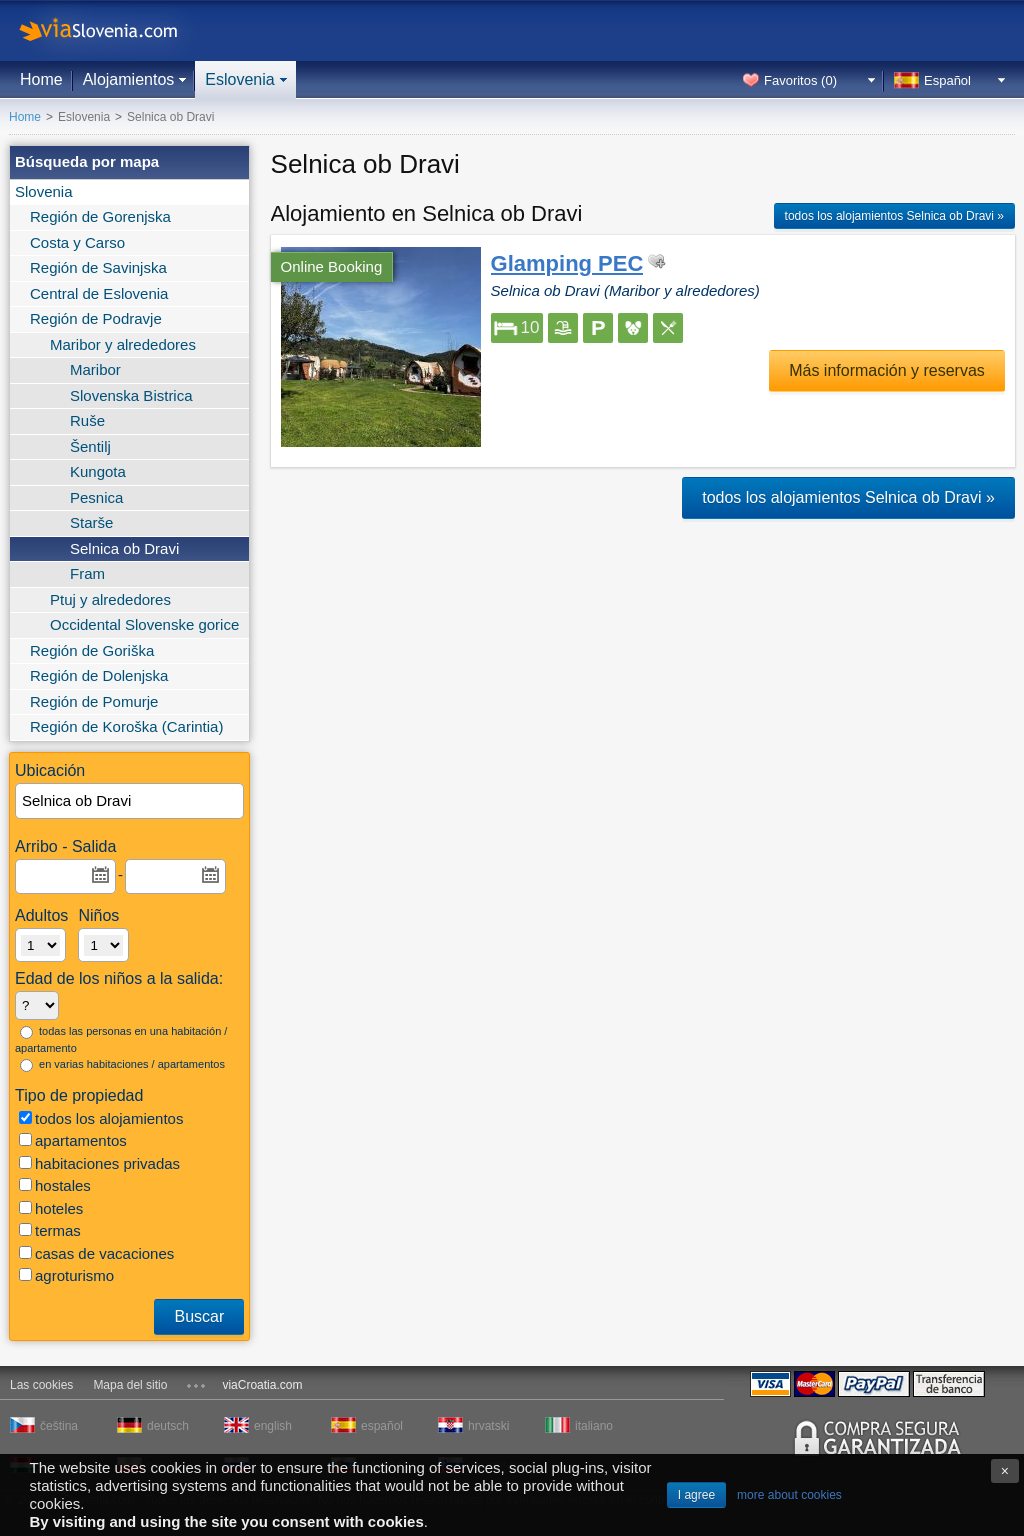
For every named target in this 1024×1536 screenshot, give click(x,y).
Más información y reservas (887, 370)
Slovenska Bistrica (131, 395)
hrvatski (488, 1426)
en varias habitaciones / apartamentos (122, 1065)
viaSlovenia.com (115, 30)
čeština (59, 1426)
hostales (55, 1185)
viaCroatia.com (262, 1385)
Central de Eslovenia (99, 293)
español (382, 1426)
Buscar (199, 1316)
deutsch (168, 1426)
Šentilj (90, 446)
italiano (594, 1426)
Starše (91, 522)
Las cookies (41, 1385)
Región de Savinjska (98, 267)
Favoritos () (800, 80)
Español (947, 80)
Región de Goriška (92, 650)
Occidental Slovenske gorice (144, 624)
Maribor (95, 369)
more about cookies (789, 1495)
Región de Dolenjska (99, 675)
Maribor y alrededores (123, 344)
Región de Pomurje (94, 701)
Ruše (87, 420)
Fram (87, 573)
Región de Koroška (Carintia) (126, 726)
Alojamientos (129, 79)
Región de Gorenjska (100, 216)
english (273, 1426)
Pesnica (96, 497)
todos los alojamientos (101, 1118)
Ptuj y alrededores (110, 599)
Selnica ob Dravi (124, 548)
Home (41, 79)
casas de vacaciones (96, 1253)
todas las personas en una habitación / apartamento (121, 1039)
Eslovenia (239, 79)
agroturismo (66, 1275)
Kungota (98, 471)
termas (50, 1230)
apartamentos (73, 1140)
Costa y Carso (77, 242)
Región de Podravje (96, 318)
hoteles (51, 1208)
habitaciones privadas (99, 1163)
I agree (696, 1495)
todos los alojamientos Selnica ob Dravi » (894, 216)
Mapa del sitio (130, 1385)
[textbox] (130, 801)
